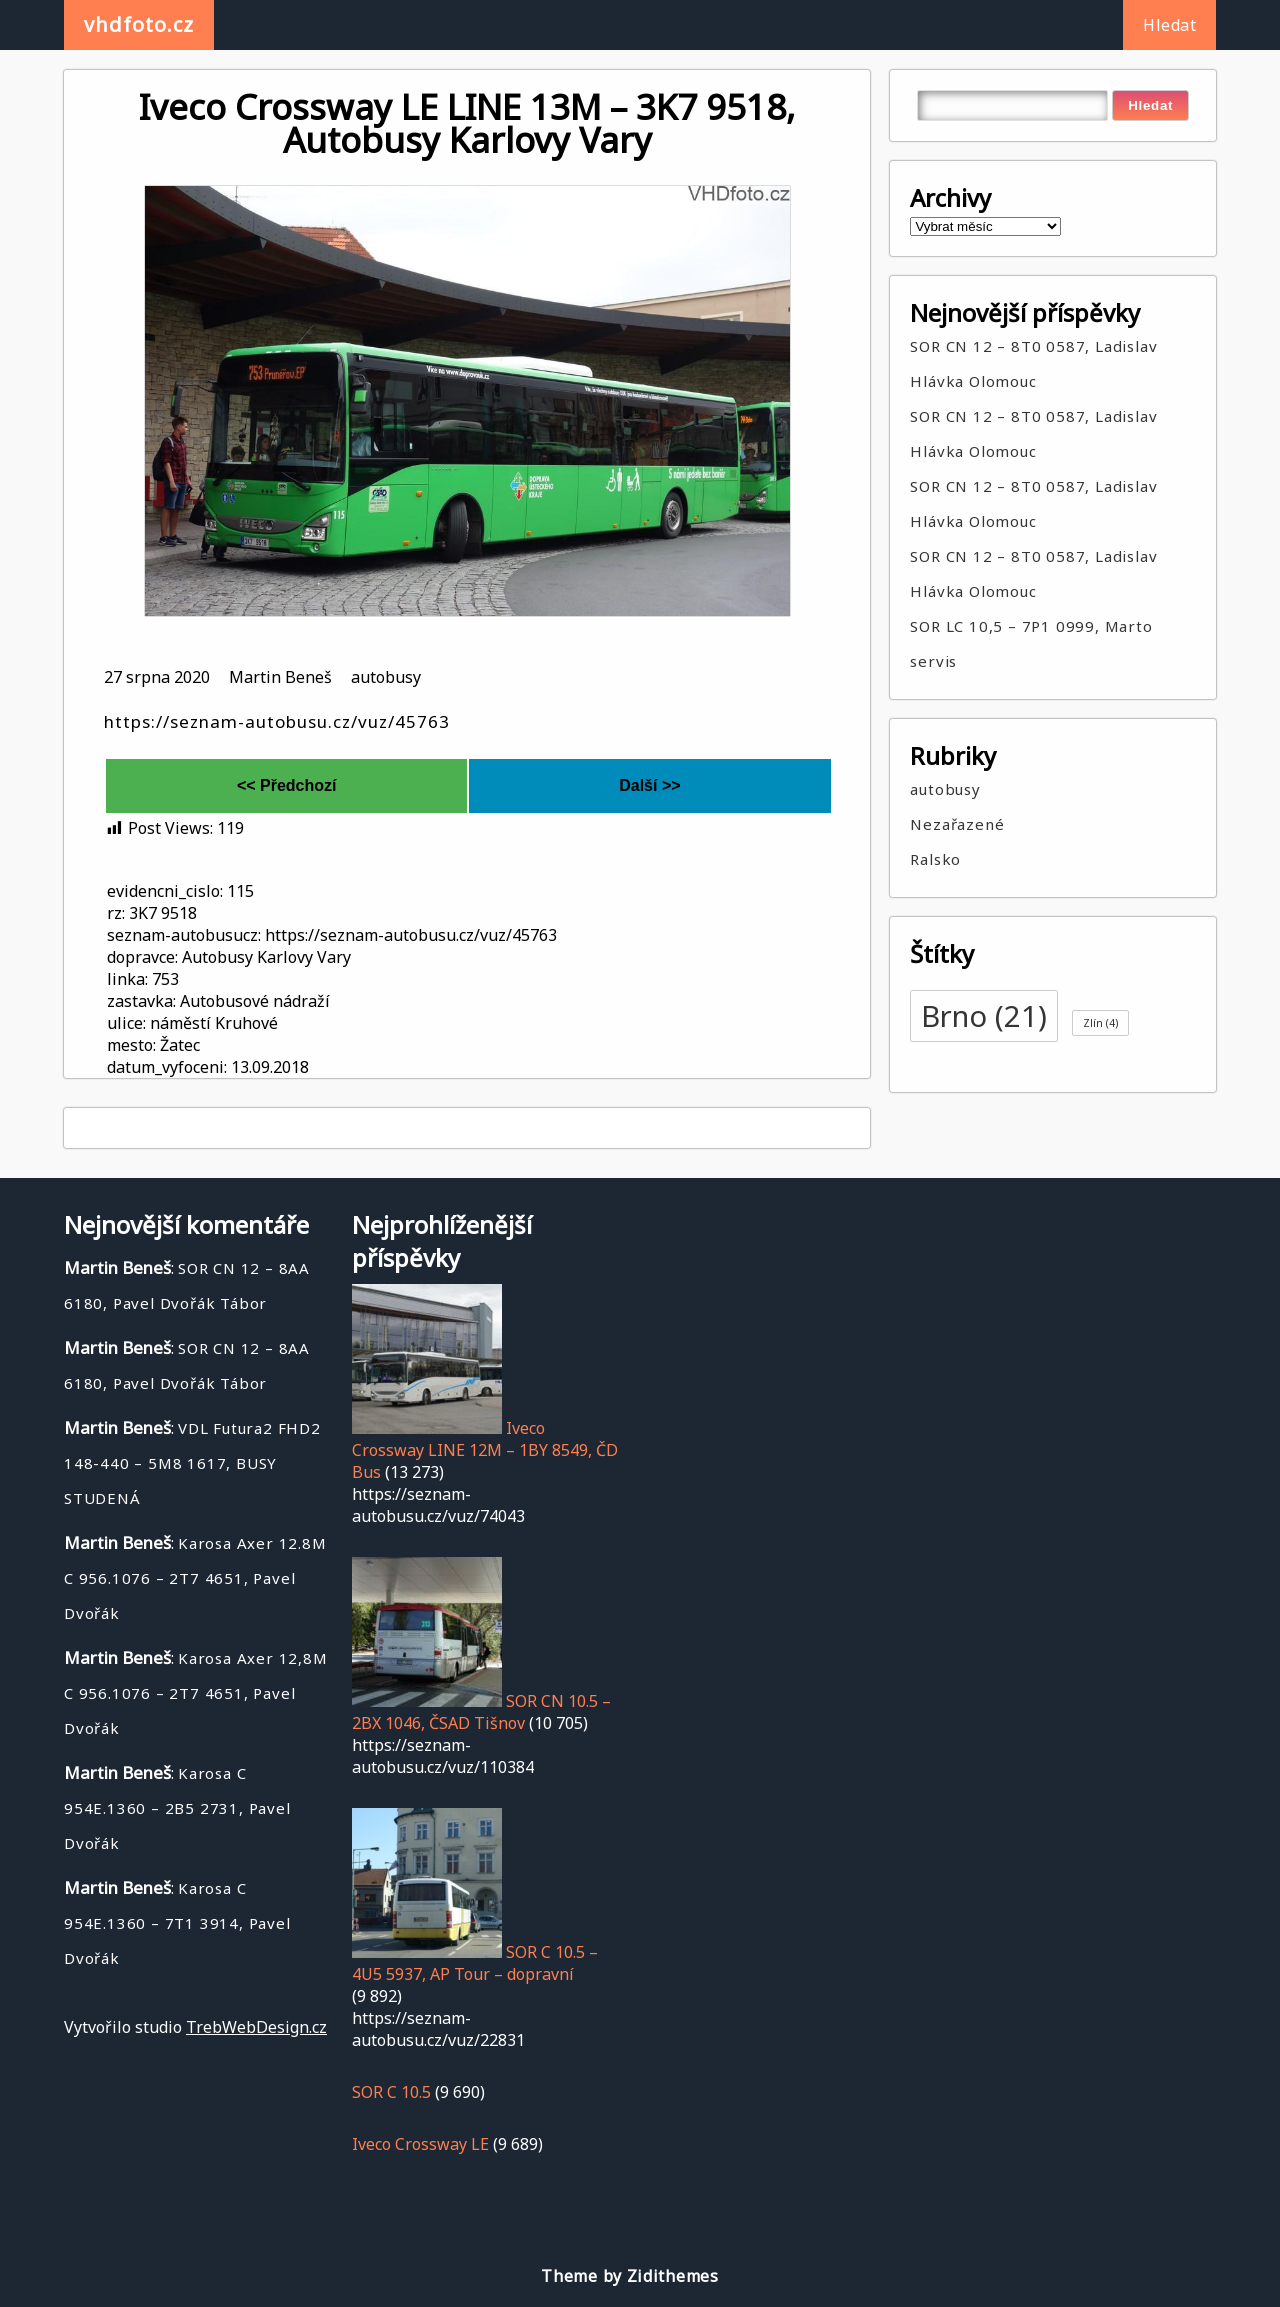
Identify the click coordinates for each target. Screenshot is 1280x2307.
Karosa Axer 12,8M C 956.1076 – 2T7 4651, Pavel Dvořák (196, 1693)
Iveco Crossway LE (420, 2144)
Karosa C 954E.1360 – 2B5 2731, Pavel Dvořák (177, 1808)
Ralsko (935, 859)
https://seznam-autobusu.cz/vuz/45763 (277, 721)
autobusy (386, 677)
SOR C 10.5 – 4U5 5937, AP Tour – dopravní (475, 1963)
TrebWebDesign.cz (256, 2027)
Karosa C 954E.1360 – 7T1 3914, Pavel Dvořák (177, 1923)
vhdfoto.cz (139, 24)
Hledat (1169, 25)
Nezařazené (957, 824)
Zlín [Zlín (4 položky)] (1100, 1023)
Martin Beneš (280, 677)
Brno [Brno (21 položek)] (984, 1016)
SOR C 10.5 (391, 2092)
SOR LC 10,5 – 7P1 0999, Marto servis (1031, 643)
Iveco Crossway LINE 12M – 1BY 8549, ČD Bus (485, 1450)
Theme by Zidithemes (629, 2276)
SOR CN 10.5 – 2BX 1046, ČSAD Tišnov (481, 1712)
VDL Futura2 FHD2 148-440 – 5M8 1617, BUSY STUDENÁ (192, 1463)
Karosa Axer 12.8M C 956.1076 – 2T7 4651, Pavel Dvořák (195, 1578)
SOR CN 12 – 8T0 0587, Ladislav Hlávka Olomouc (1033, 363)
